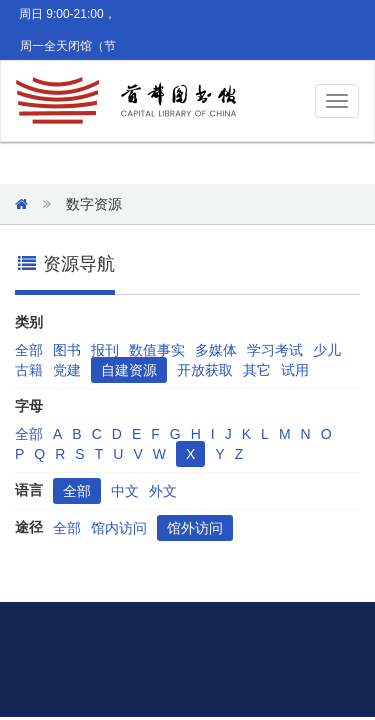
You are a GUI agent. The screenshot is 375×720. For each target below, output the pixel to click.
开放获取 (205, 370)
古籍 (29, 370)
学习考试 (275, 350)
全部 (29, 350)
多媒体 (216, 350)
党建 (67, 370)
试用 (295, 370)
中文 (125, 491)
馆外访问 (195, 528)
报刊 (105, 350)
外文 (163, 491)
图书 (67, 350)
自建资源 (129, 370)
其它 (257, 370)
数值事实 (157, 350)
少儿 (327, 350)
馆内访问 (119, 528)
